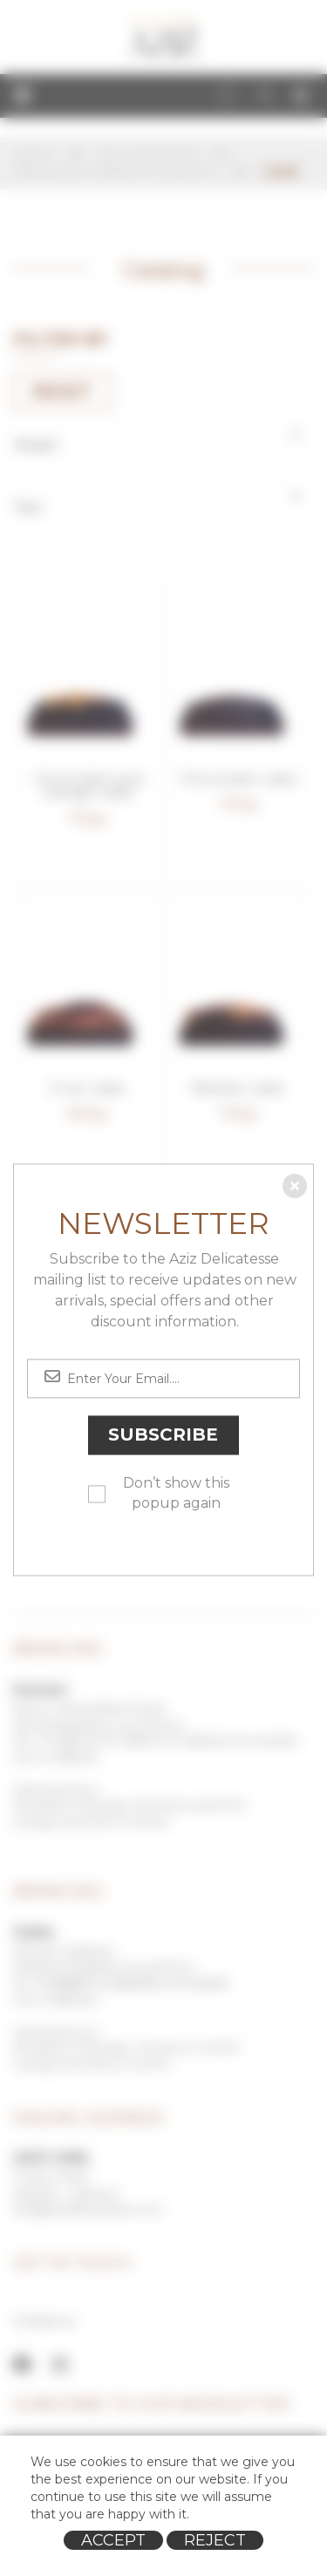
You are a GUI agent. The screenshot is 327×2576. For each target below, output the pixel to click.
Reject (215, 2540)
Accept (113, 2540)
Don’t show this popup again (176, 1493)
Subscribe (163, 1435)
